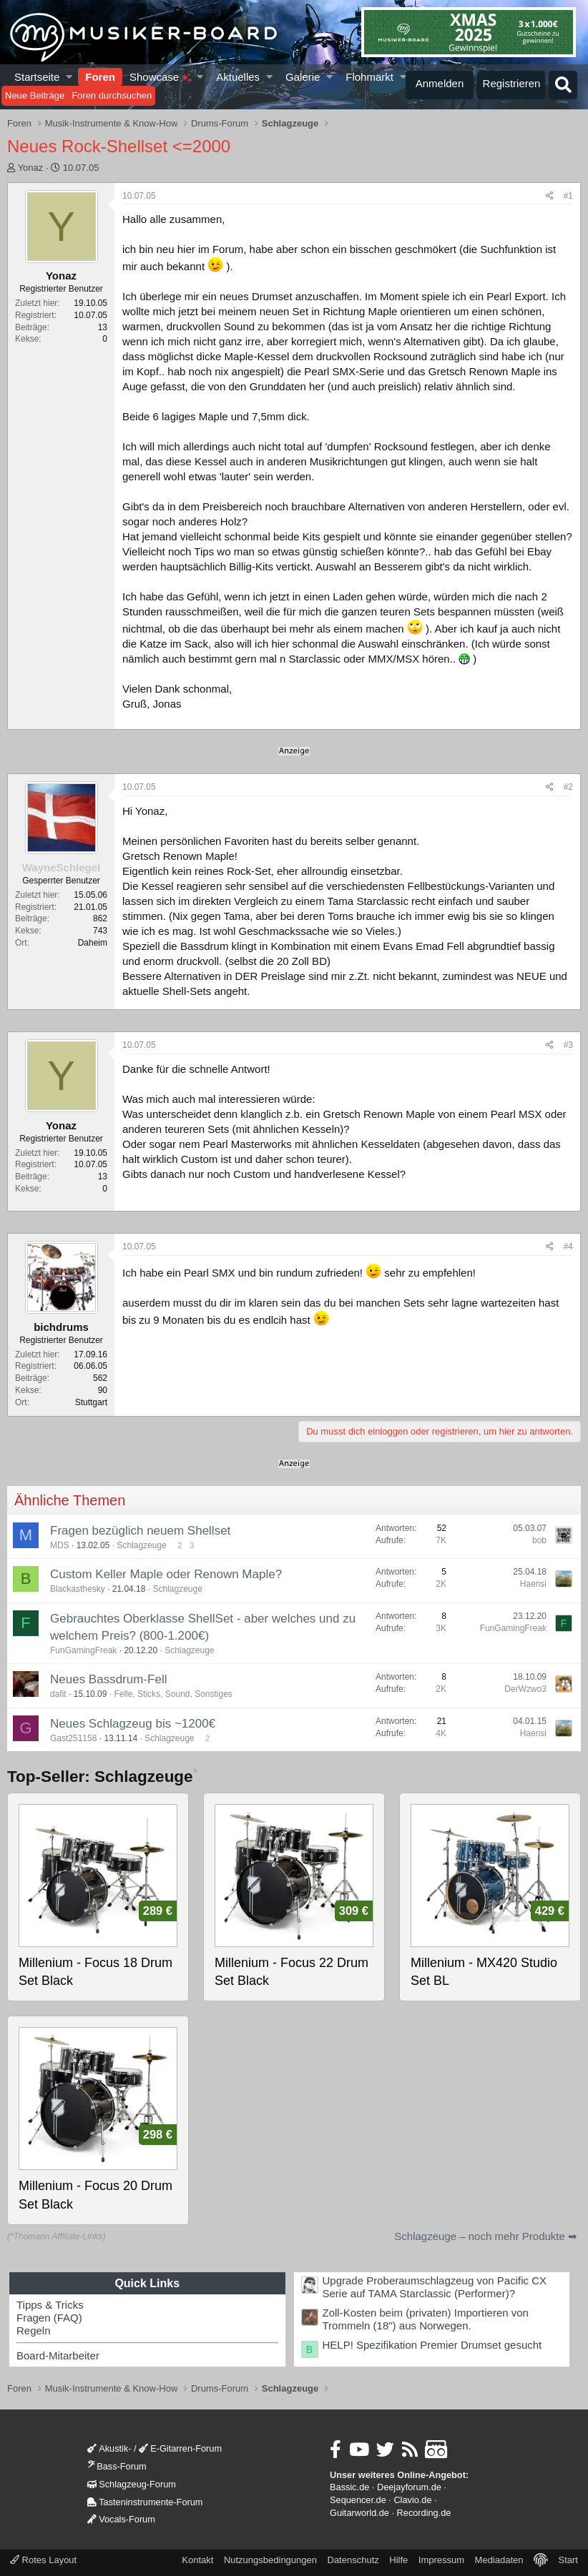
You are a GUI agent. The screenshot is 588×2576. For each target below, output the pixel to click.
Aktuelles (238, 77)
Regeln (33, 2330)
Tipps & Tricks (50, 2305)
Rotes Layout (43, 2560)
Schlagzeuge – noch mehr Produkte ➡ (485, 2236)
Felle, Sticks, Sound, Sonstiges (173, 1694)
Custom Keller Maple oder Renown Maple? (166, 1574)
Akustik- (109, 2448)
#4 (568, 1247)
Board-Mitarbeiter (57, 2355)
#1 (568, 196)
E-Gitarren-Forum (180, 2448)
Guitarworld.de (359, 2512)
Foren (100, 77)
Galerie (302, 77)
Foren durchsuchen (112, 95)
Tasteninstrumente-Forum (144, 2502)
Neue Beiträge (34, 95)
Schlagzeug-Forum (131, 2484)
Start (568, 2560)
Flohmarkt (369, 77)
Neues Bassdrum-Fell (108, 1679)
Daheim (92, 943)
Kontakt (197, 2560)
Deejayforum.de (409, 2487)
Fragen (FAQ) (49, 2318)
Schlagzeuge (141, 1545)
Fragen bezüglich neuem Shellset (140, 1530)
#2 (568, 787)
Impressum (441, 2560)
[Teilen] (550, 196)
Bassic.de (349, 2487)
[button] (70, 77)
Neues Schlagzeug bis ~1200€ (132, 1723)
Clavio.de (412, 2500)
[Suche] (563, 85)
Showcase (159, 77)
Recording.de (424, 2512)
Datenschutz (353, 2560)
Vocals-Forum (121, 2519)
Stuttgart (91, 1402)
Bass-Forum (116, 2466)
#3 (568, 1045)
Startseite (36, 77)
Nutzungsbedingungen (270, 2560)
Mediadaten (499, 2560)
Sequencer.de (358, 2500)
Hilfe (398, 2560)
